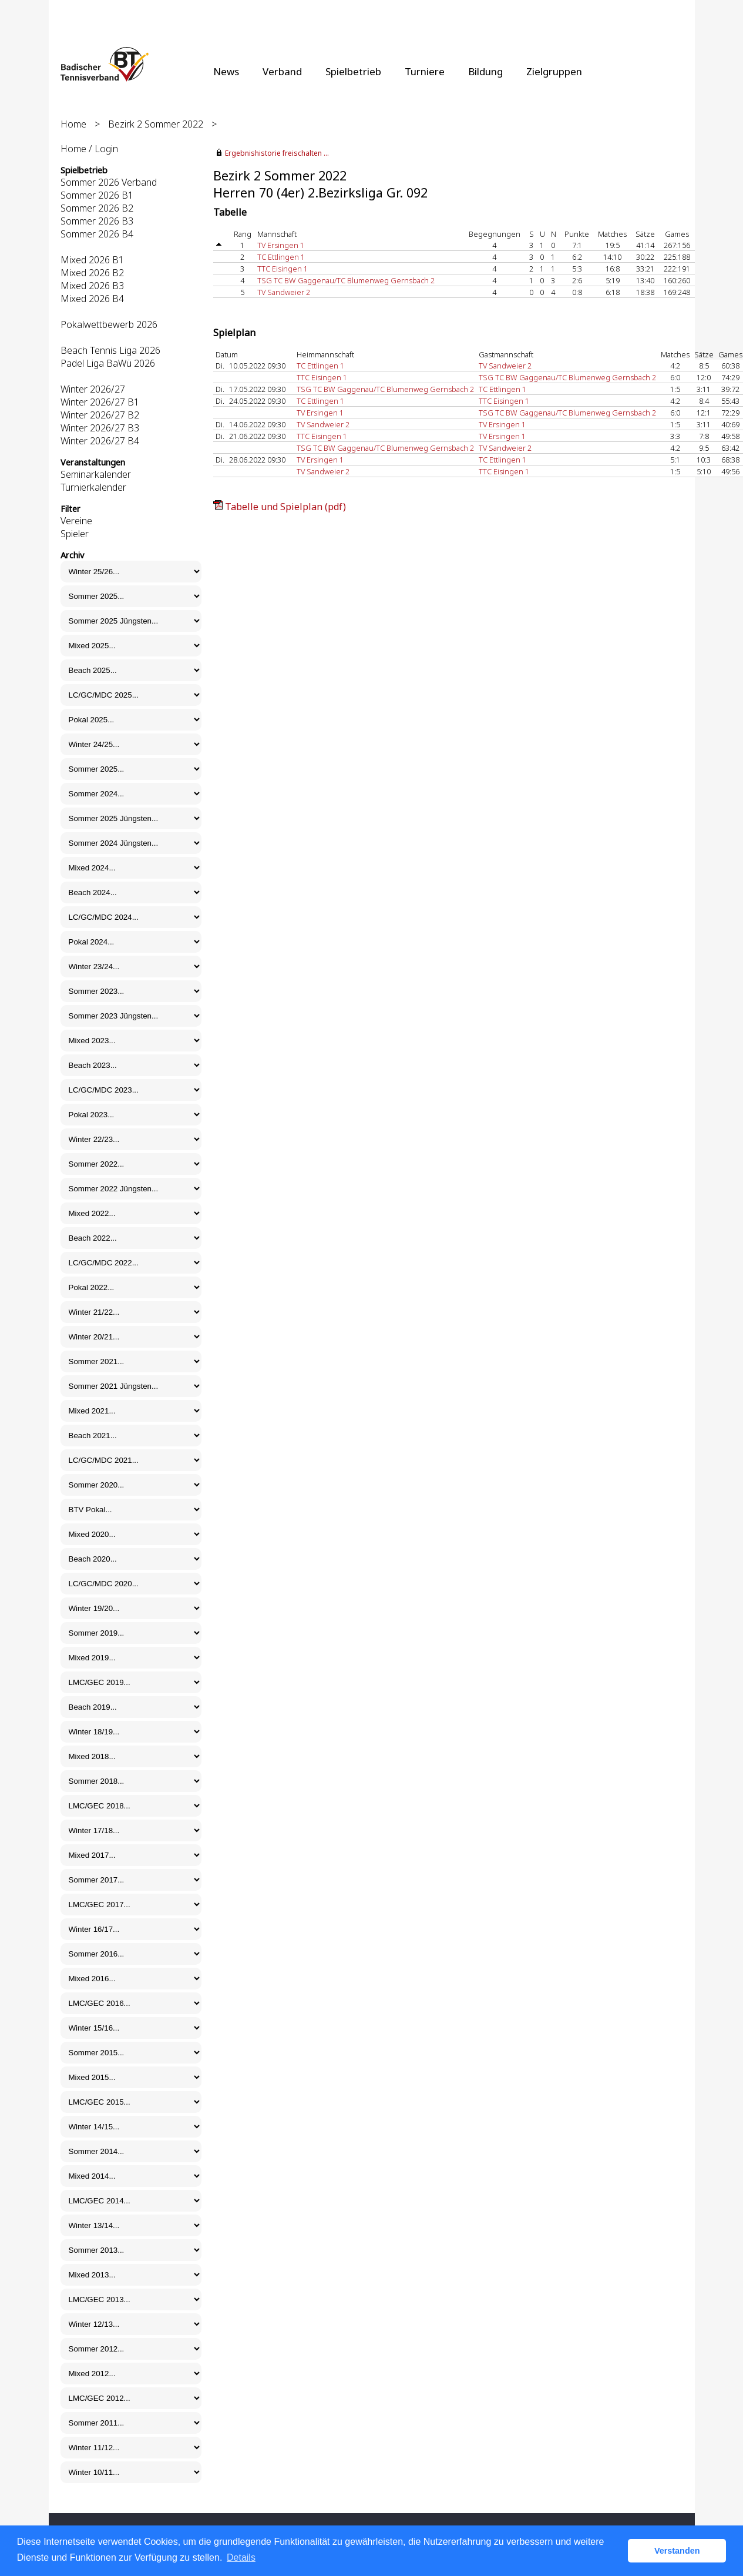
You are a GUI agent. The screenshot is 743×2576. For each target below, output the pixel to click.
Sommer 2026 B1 (96, 195)
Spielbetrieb (353, 71)
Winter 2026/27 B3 (99, 427)
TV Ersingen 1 (280, 245)
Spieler (74, 533)
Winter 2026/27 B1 (99, 402)
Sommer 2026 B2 (96, 208)
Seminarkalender (95, 474)
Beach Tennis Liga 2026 (110, 350)
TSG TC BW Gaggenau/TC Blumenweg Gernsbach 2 (346, 280)
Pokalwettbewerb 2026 (108, 324)
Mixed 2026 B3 (92, 285)
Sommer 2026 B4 (96, 233)
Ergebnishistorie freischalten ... (277, 153)
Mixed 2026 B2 (92, 272)
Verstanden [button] (677, 2550)
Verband (282, 71)
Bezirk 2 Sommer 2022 (155, 124)
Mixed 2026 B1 (92, 259)
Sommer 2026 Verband (108, 182)
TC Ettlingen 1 (281, 257)
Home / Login (89, 148)
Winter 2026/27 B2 (99, 414)
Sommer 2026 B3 (96, 221)
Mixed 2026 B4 (92, 298)
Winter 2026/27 (92, 389)
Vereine (76, 520)
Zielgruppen (554, 71)
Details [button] (241, 2557)
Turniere (425, 71)
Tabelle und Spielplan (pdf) (285, 506)
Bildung (485, 71)
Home (73, 124)
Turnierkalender (93, 487)
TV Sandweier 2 (283, 292)
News (226, 71)
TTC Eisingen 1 (282, 268)
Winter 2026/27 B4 (99, 440)
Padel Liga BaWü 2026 (107, 363)
